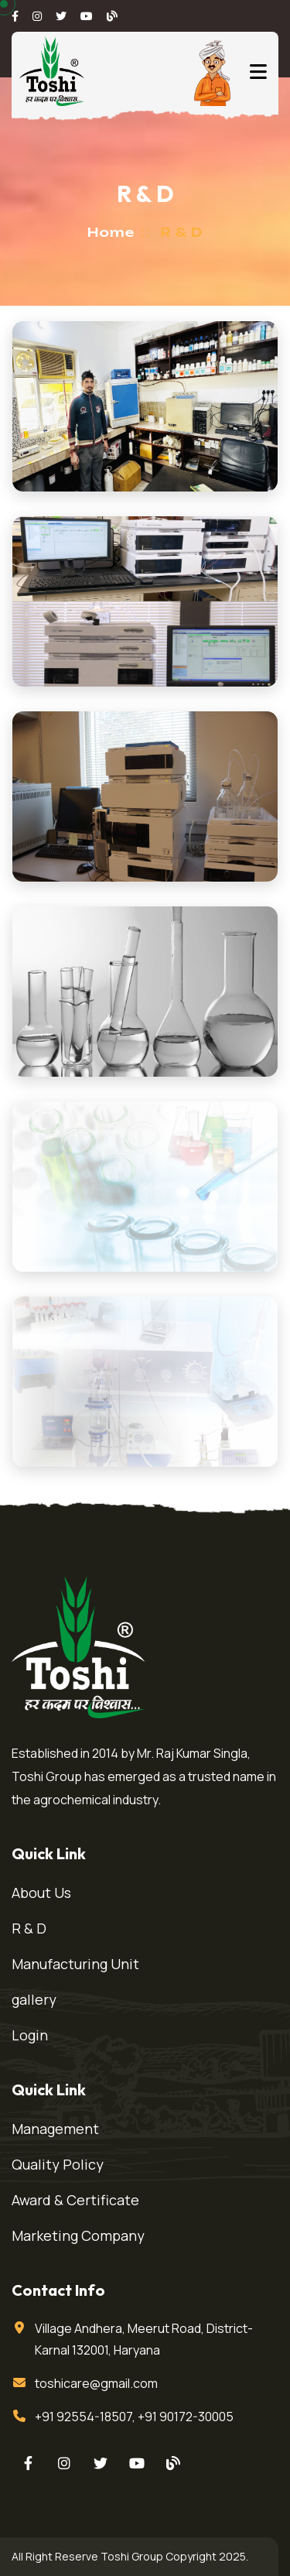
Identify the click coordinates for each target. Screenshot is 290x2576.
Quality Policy (58, 2164)
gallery (34, 1999)
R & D (29, 1928)
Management (55, 2128)
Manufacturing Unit (75, 1963)
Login (30, 2035)
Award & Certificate (75, 2200)
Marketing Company (78, 2235)
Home (111, 232)
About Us (41, 1892)
